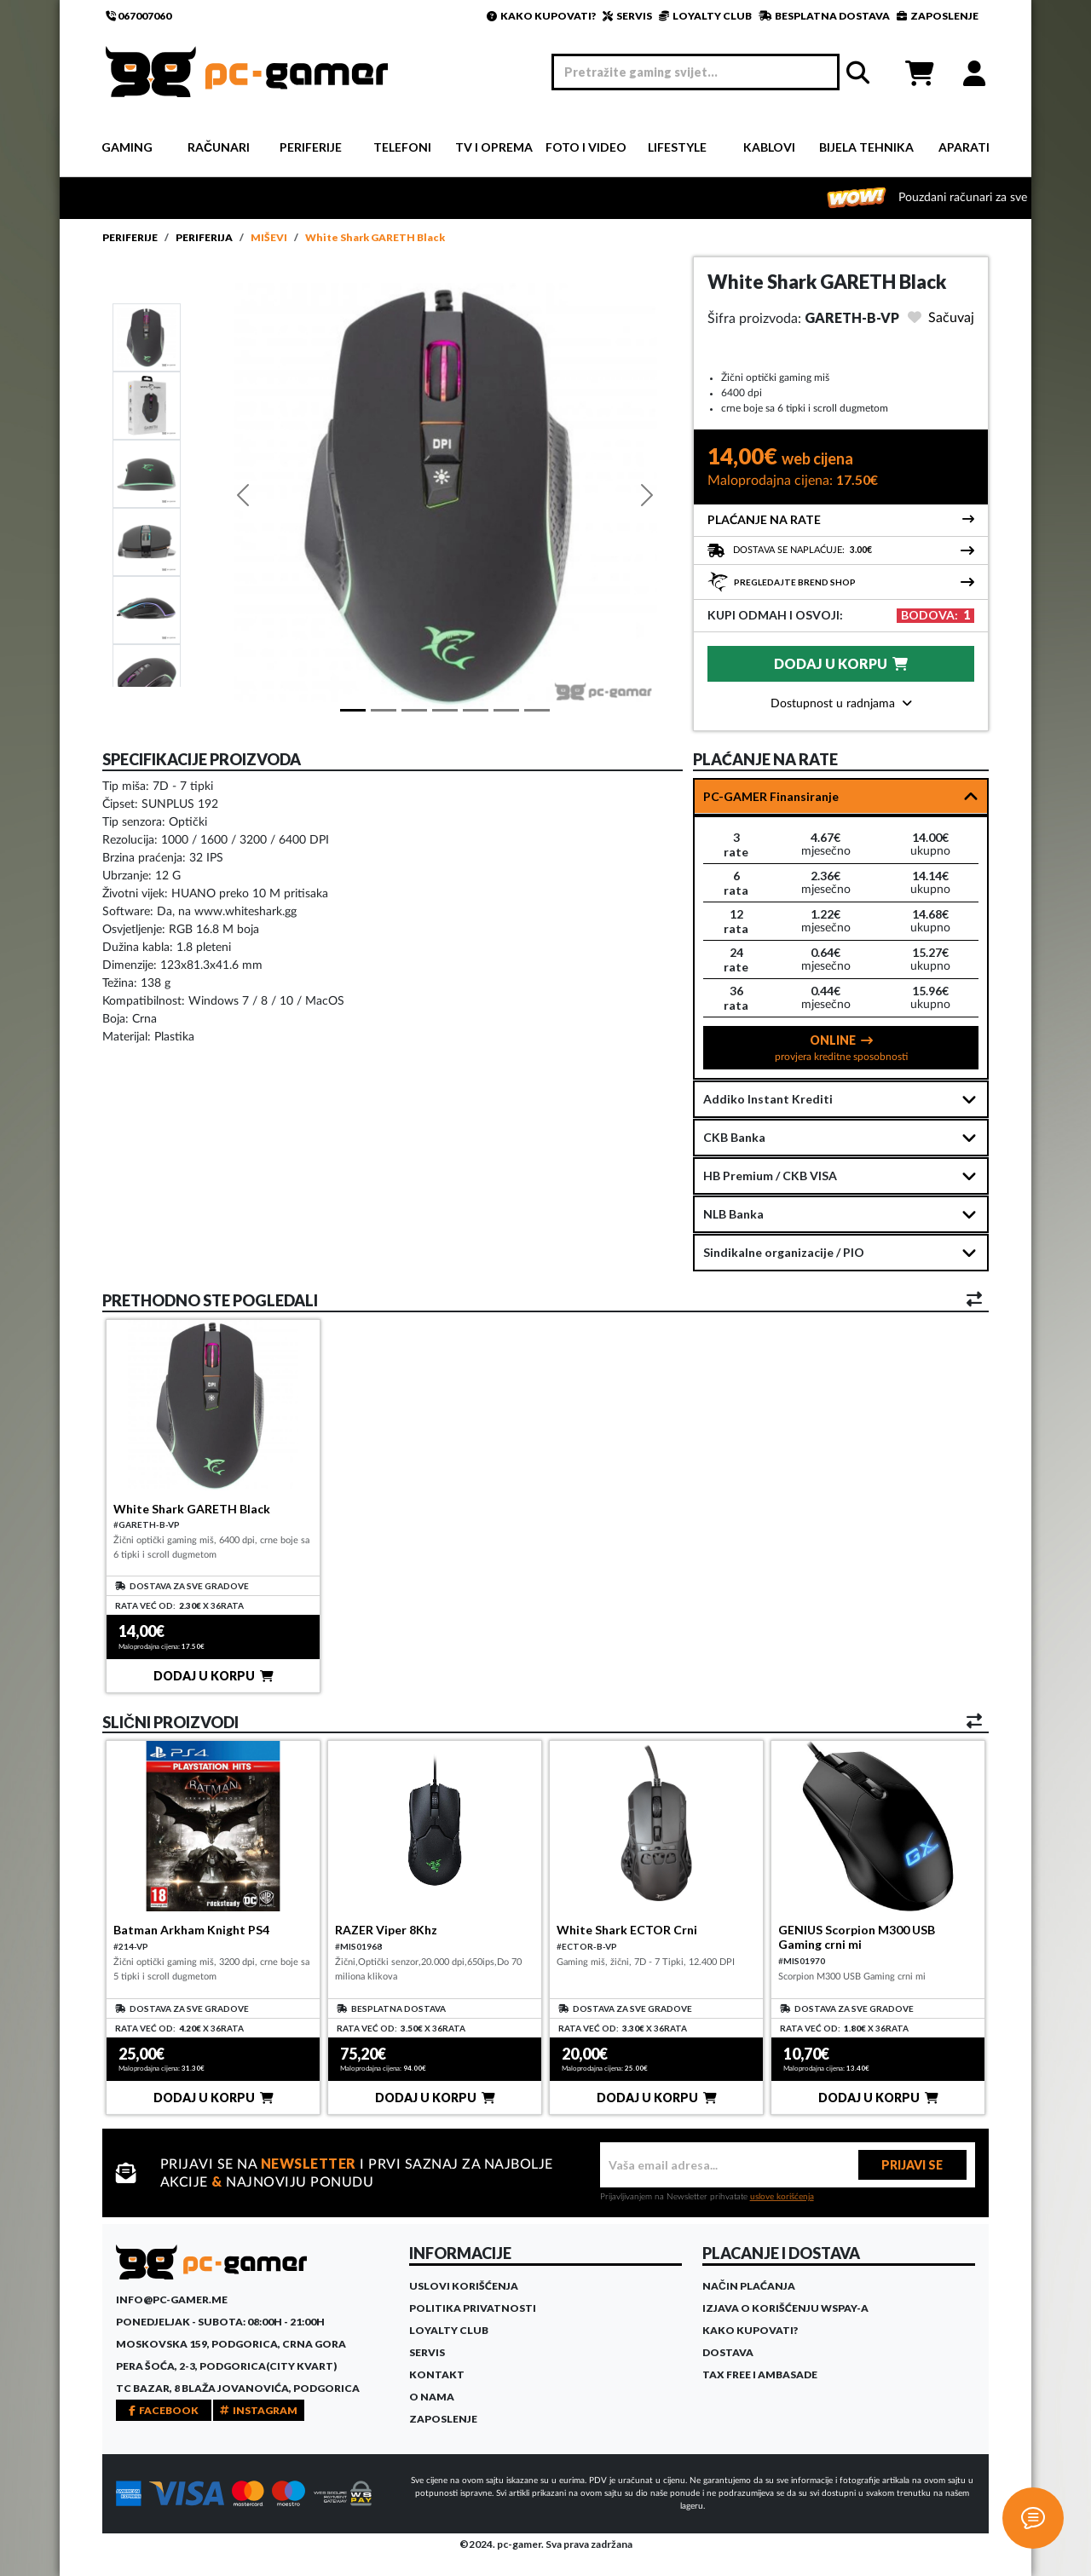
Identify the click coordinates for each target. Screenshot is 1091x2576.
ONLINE (841, 1047)
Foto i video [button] (586, 147)
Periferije (130, 237)
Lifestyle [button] (677, 147)
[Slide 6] (537, 710)
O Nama (431, 2396)
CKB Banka (734, 1137)
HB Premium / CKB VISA (770, 1175)
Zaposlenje (443, 2418)
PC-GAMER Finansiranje (771, 796)
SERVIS (627, 15)
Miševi (269, 237)
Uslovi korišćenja (463, 2285)
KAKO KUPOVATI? (541, 15)
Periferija (204, 237)
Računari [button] (219, 147)
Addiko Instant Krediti (768, 1099)
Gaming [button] (127, 147)
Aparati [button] (964, 147)
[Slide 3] (147, 541)
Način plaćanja (748, 2285)
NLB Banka (733, 1214)
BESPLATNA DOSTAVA (824, 15)
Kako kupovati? (750, 2330)
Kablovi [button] (769, 147)
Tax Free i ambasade (759, 2374)
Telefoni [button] (402, 147)
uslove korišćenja (782, 2197)
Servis (427, 2352)
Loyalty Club (448, 2330)
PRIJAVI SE (912, 2165)
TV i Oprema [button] (494, 147)
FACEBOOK (164, 2410)
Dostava (727, 2352)
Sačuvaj (941, 318)
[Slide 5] (147, 677)
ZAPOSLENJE (937, 15)
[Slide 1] (147, 336)
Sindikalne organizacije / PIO (783, 1252)
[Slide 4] (147, 609)
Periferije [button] (311, 147)
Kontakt (437, 2374)
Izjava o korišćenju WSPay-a (785, 2308)
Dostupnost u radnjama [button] (841, 704)
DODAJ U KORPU (841, 663)
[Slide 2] (147, 473)
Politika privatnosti (472, 2308)
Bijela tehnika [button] (866, 147)
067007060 (138, 15)
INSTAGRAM (258, 2410)
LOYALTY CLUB (705, 15)
